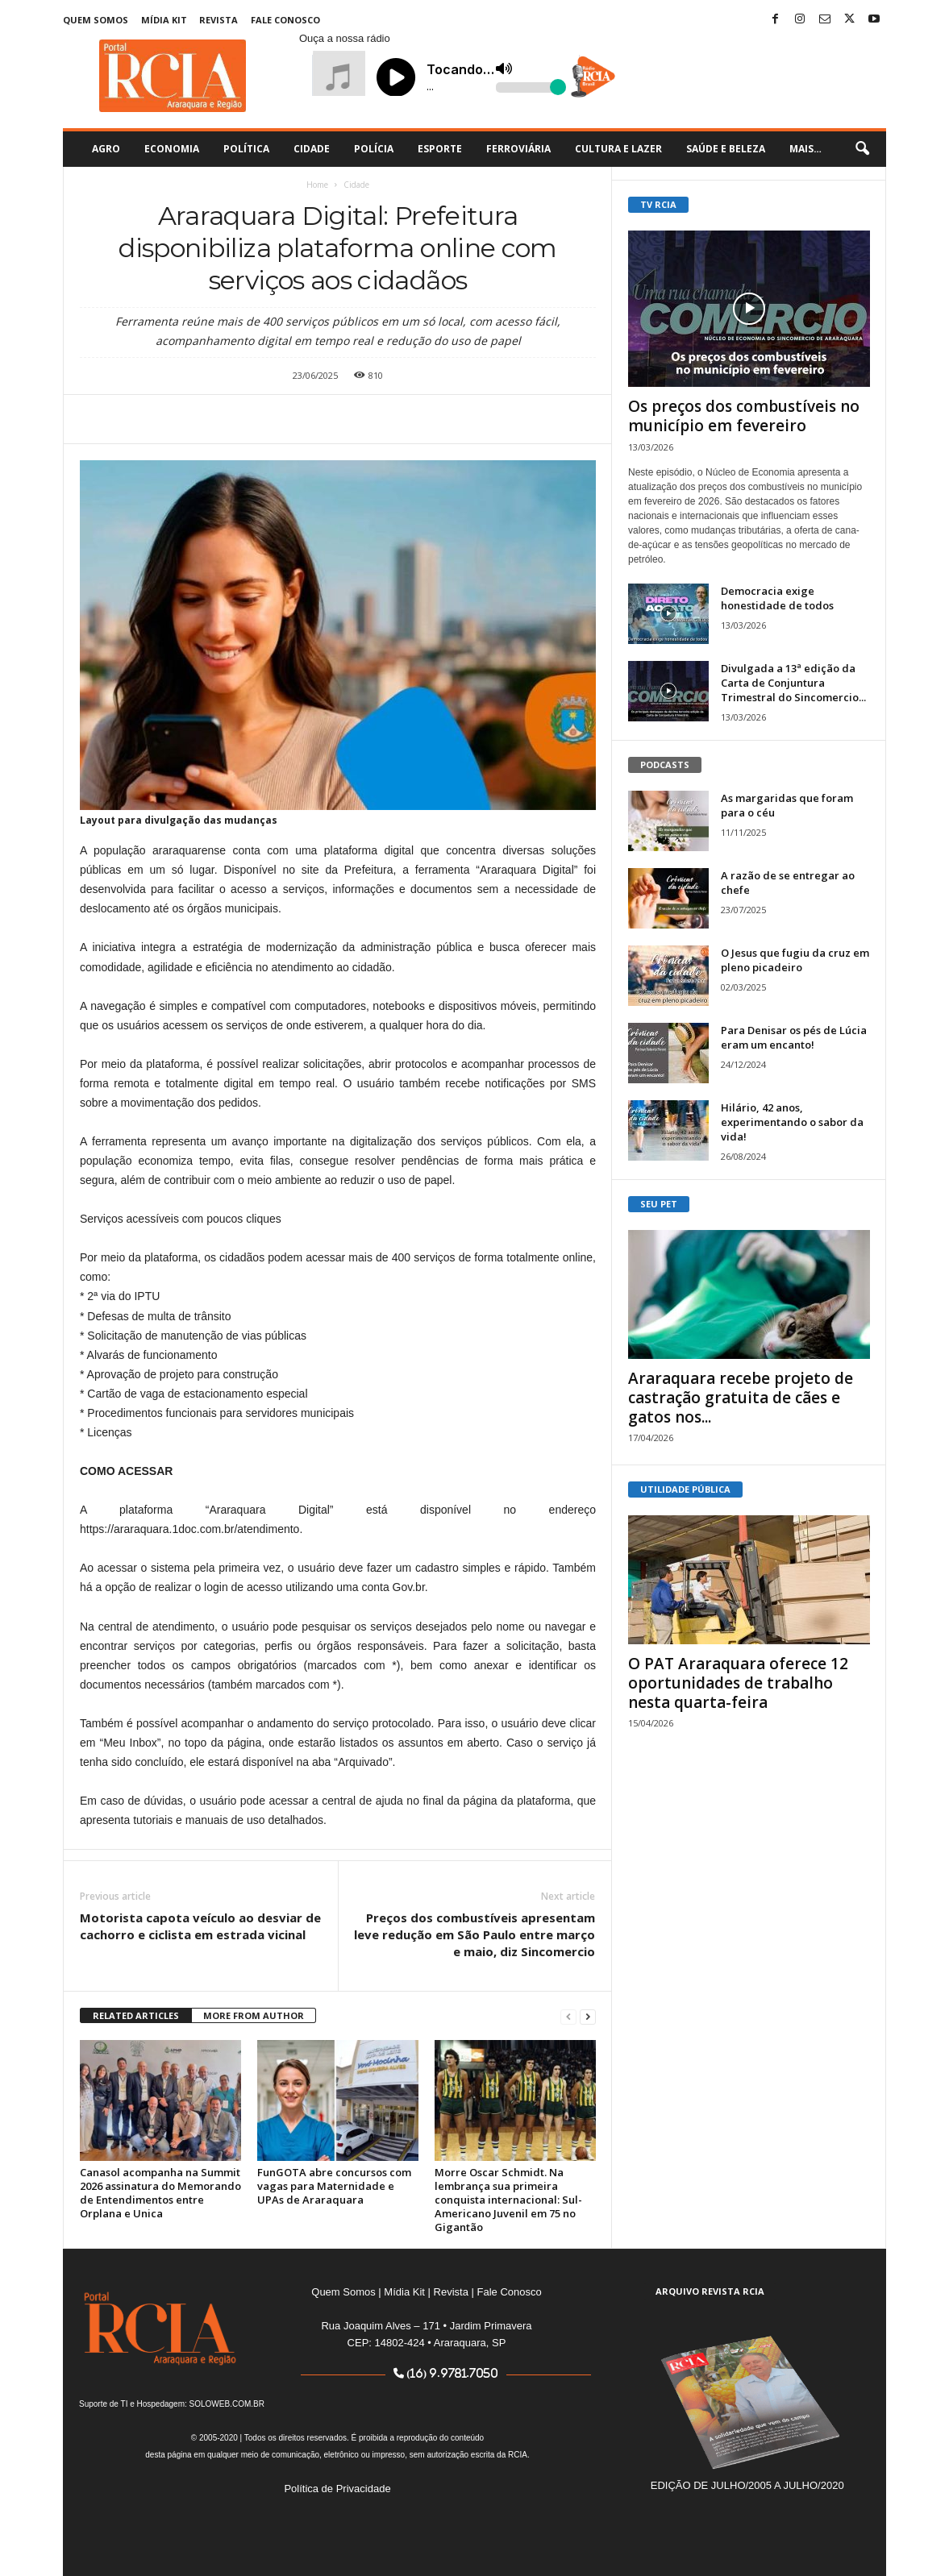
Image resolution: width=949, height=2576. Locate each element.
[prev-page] (568, 2016)
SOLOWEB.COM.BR (226, 2403)
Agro (106, 149)
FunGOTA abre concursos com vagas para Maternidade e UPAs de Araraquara (334, 2186)
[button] (862, 149)
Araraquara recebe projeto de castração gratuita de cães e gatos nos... (740, 1397)
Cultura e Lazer (618, 149)
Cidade (311, 149)
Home (317, 184)
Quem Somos (95, 20)
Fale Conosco (285, 20)
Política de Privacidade (337, 2489)
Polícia (373, 149)
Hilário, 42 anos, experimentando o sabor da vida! (792, 1122)
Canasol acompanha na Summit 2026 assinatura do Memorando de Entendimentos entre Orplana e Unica (160, 2193)
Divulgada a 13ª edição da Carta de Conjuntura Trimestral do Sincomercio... (793, 682)
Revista (218, 20)
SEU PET (658, 1204)
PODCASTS (664, 764)
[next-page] (588, 2016)
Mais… (805, 149)
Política (246, 149)
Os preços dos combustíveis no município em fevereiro (744, 416)
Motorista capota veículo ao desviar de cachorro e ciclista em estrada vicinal (200, 1925)
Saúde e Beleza (725, 149)
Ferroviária (518, 149)
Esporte (440, 149)
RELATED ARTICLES (136, 2015)
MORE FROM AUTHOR (253, 2015)
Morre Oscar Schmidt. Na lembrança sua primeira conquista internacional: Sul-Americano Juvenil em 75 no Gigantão (508, 2199)
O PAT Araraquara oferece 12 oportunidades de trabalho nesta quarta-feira (738, 1683)
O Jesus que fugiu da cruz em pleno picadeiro (795, 959)
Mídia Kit (164, 20)
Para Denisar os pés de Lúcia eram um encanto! (794, 1037)
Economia (171, 149)
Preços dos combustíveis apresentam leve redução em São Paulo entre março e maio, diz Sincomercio (474, 1934)
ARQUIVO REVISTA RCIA (710, 2291)
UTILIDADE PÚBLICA (685, 1489)
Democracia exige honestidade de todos (777, 598)
